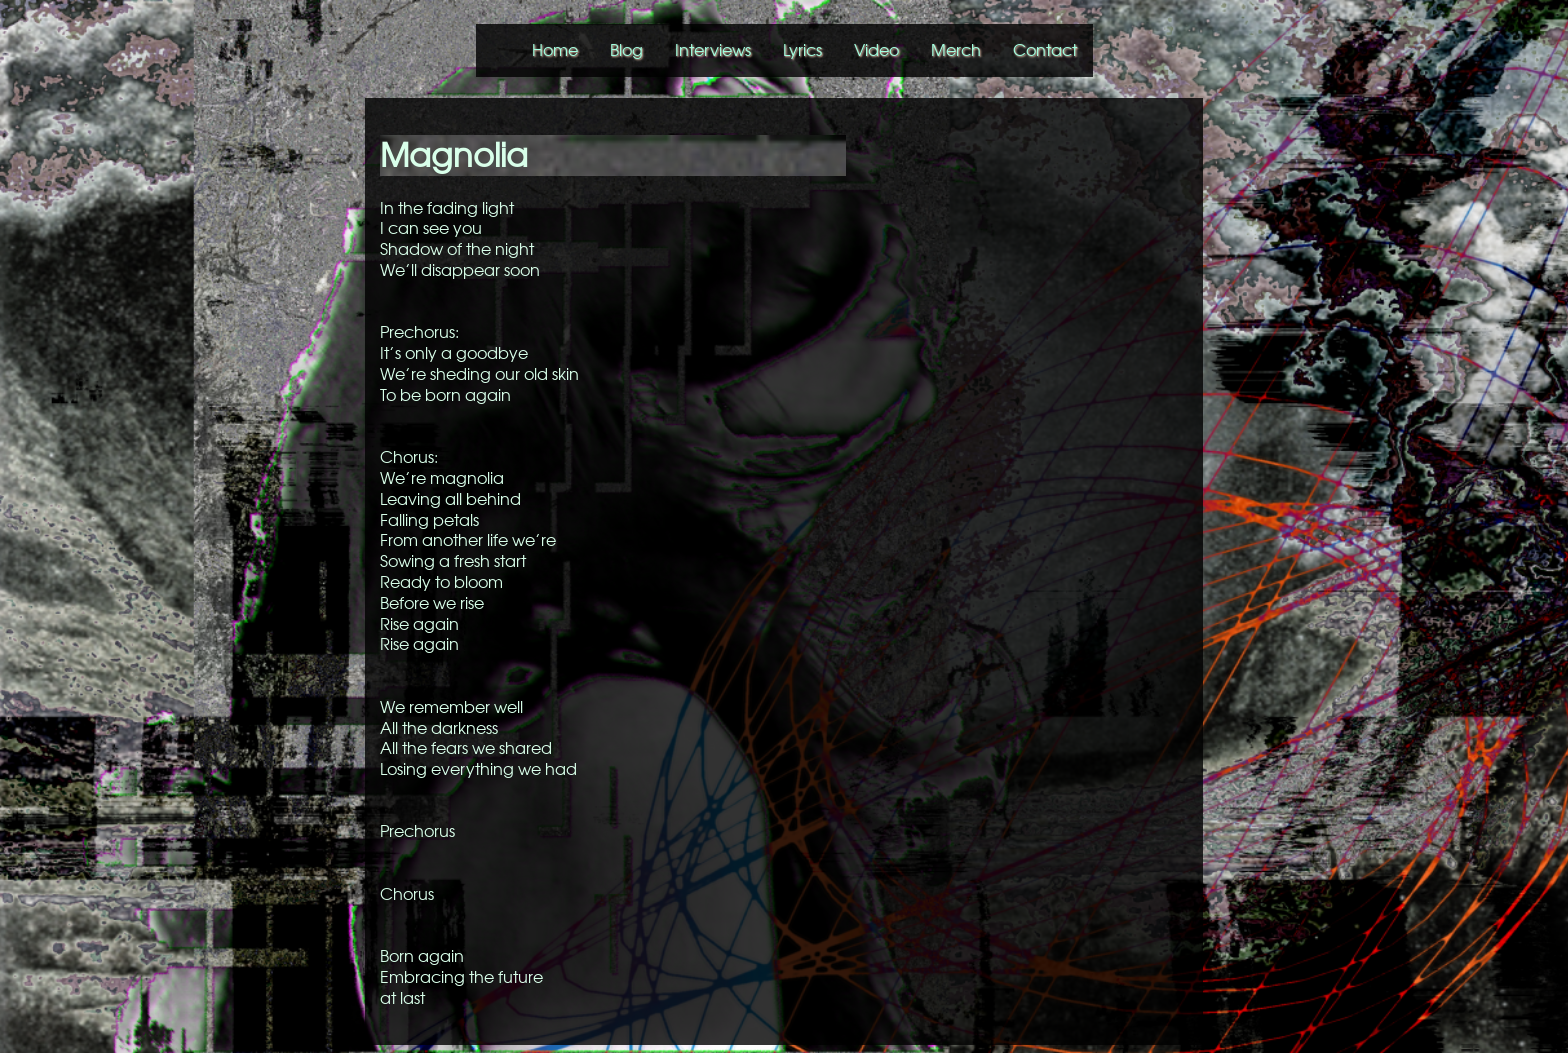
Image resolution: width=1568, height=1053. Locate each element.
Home (555, 50)
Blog (626, 50)
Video (876, 50)
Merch (956, 50)
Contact (1045, 50)
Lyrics (802, 50)
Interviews (713, 50)
